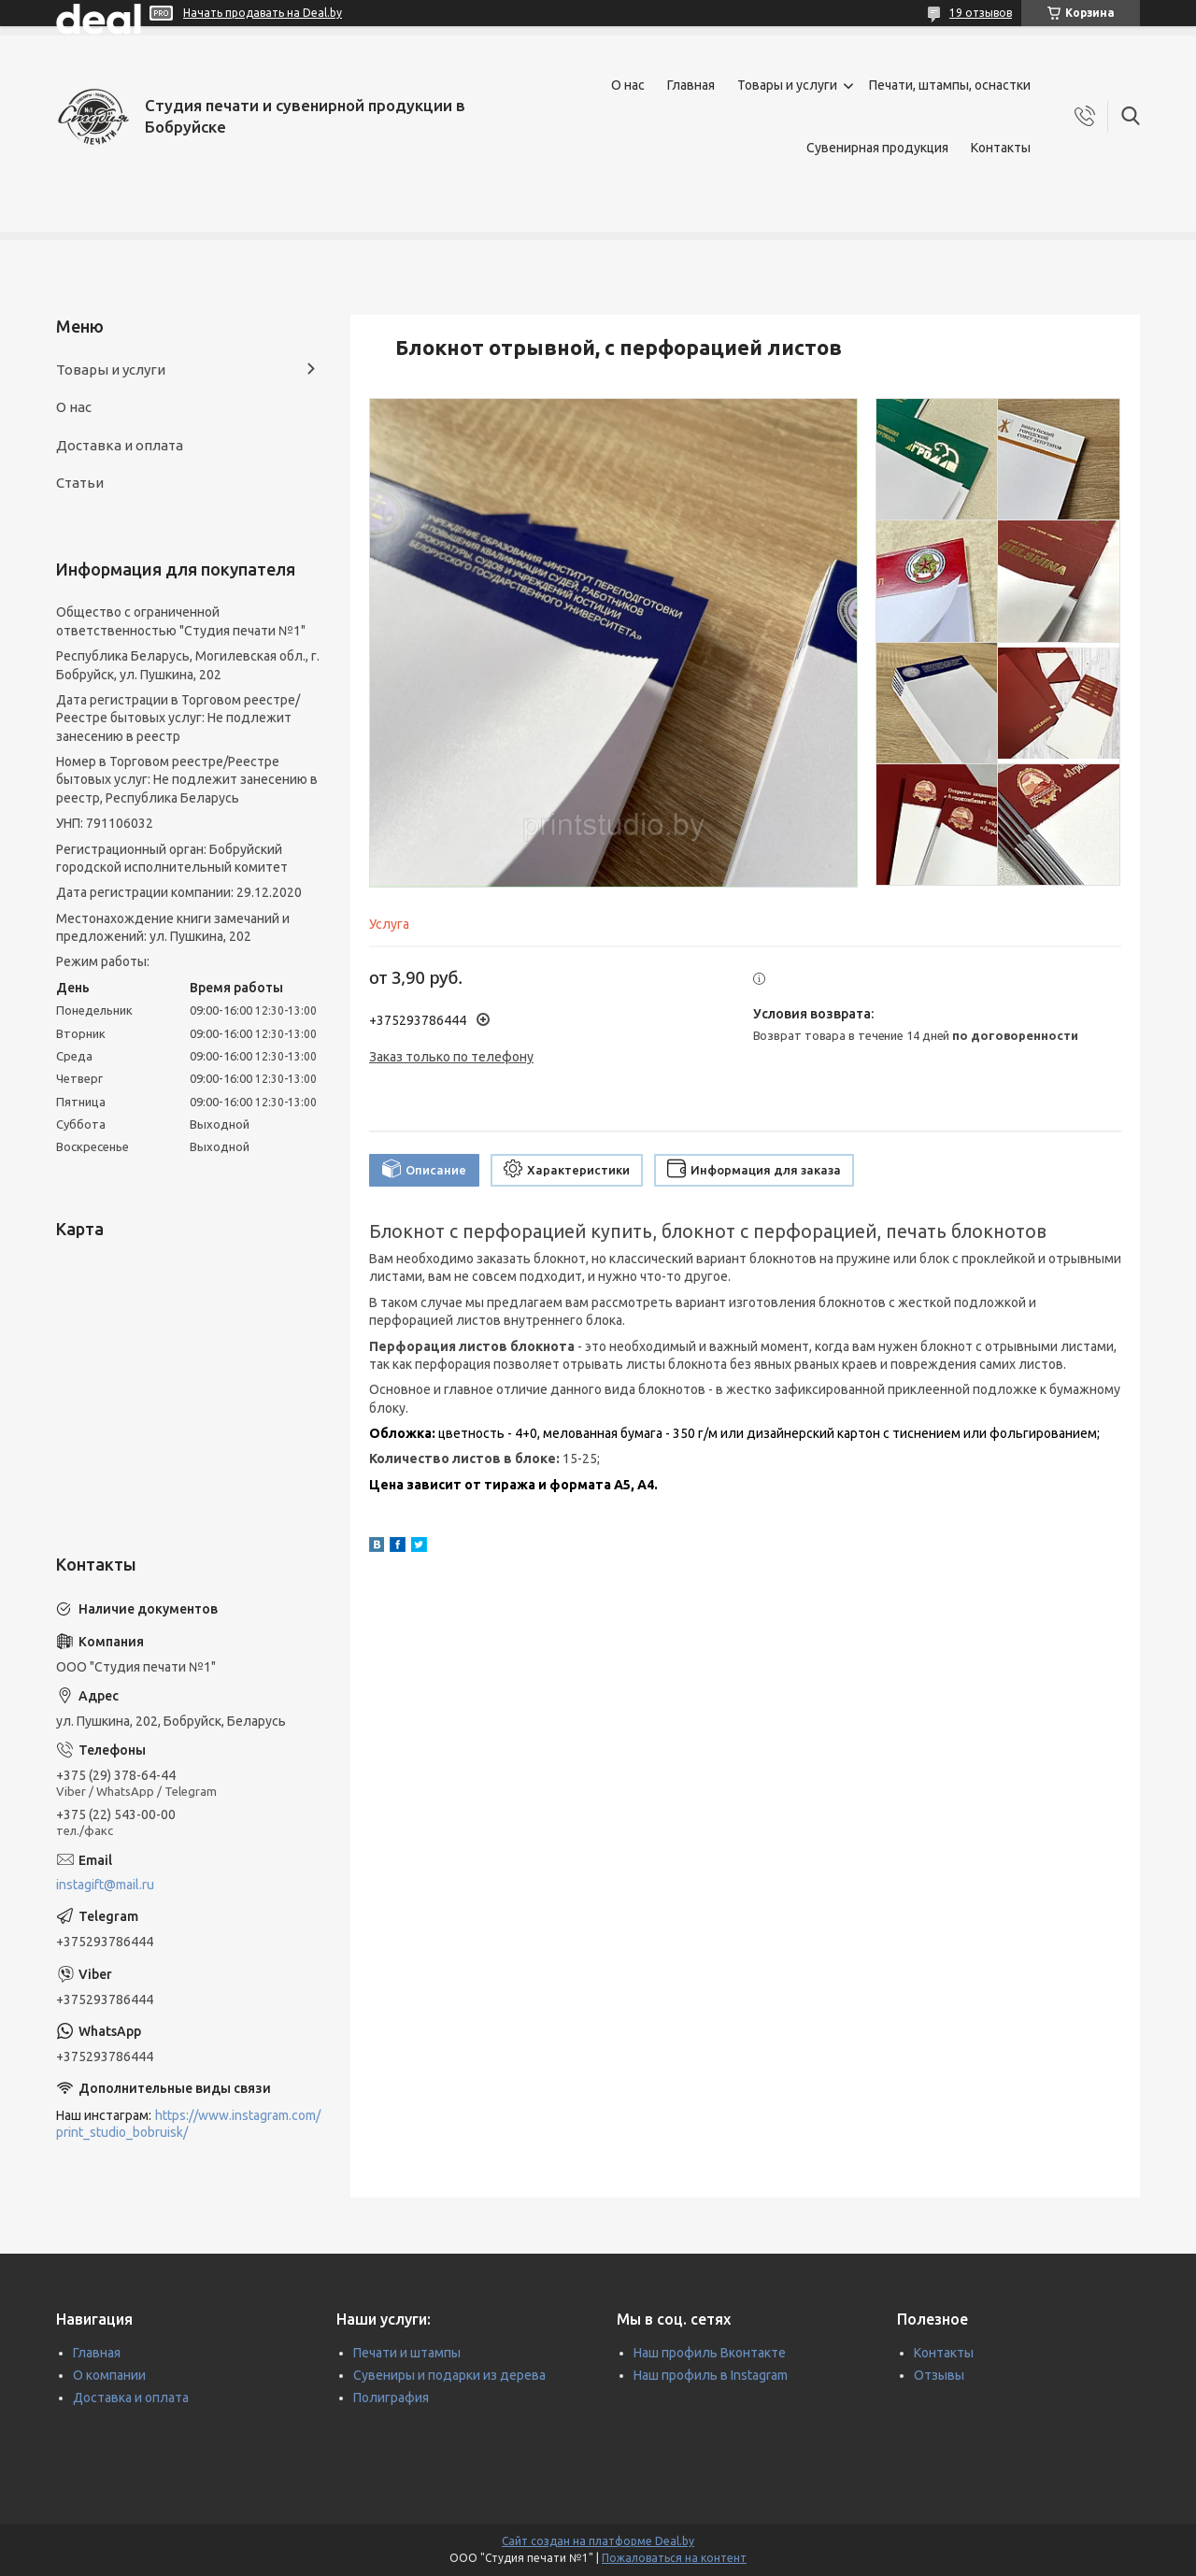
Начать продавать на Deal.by (262, 13)
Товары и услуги (787, 85)
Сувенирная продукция (877, 147)
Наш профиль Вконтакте (710, 2352)
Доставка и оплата (119, 445)
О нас (628, 85)
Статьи (80, 483)
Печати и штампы (407, 2352)
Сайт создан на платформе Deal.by (598, 2541)
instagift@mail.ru (105, 1884)
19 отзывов (980, 13)
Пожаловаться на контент (674, 2558)
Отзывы (939, 2375)
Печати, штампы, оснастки (950, 85)
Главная (691, 85)
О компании (109, 2375)
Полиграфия (391, 2397)
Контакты (1001, 147)
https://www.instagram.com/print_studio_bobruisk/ (188, 2124)
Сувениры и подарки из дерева (449, 2375)
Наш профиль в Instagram (711, 2375)
